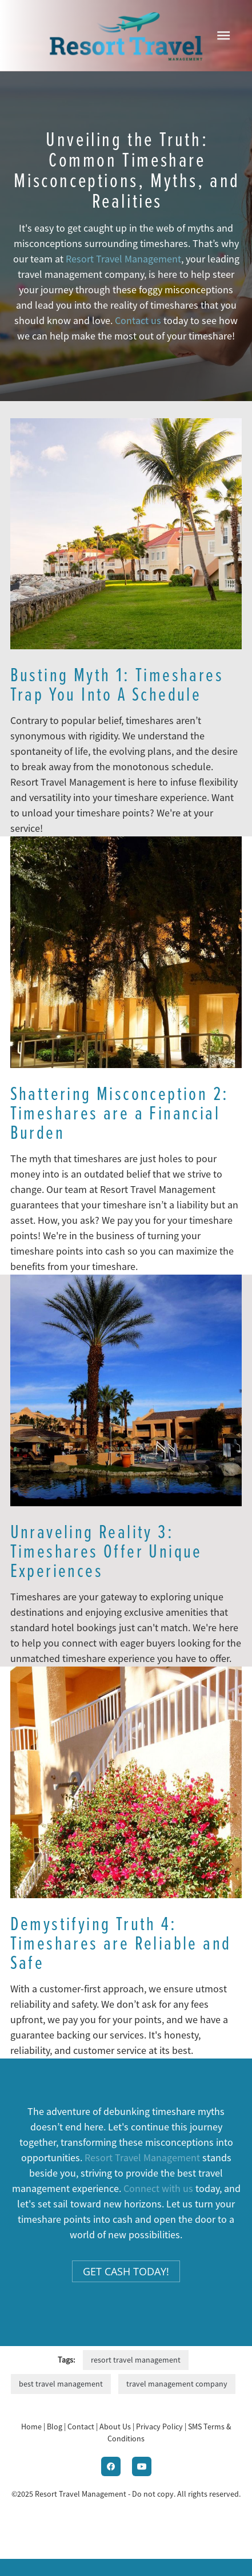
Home (32, 2426)
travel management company (176, 2384)
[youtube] (141, 2466)
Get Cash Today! (126, 2271)
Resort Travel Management (123, 259)
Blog (54, 2426)
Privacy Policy (159, 2426)
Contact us (138, 320)
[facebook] (111, 2466)
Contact (80, 2426)
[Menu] (223, 35)
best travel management (61, 2384)
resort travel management (136, 2360)
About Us (115, 2426)
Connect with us (158, 2188)
